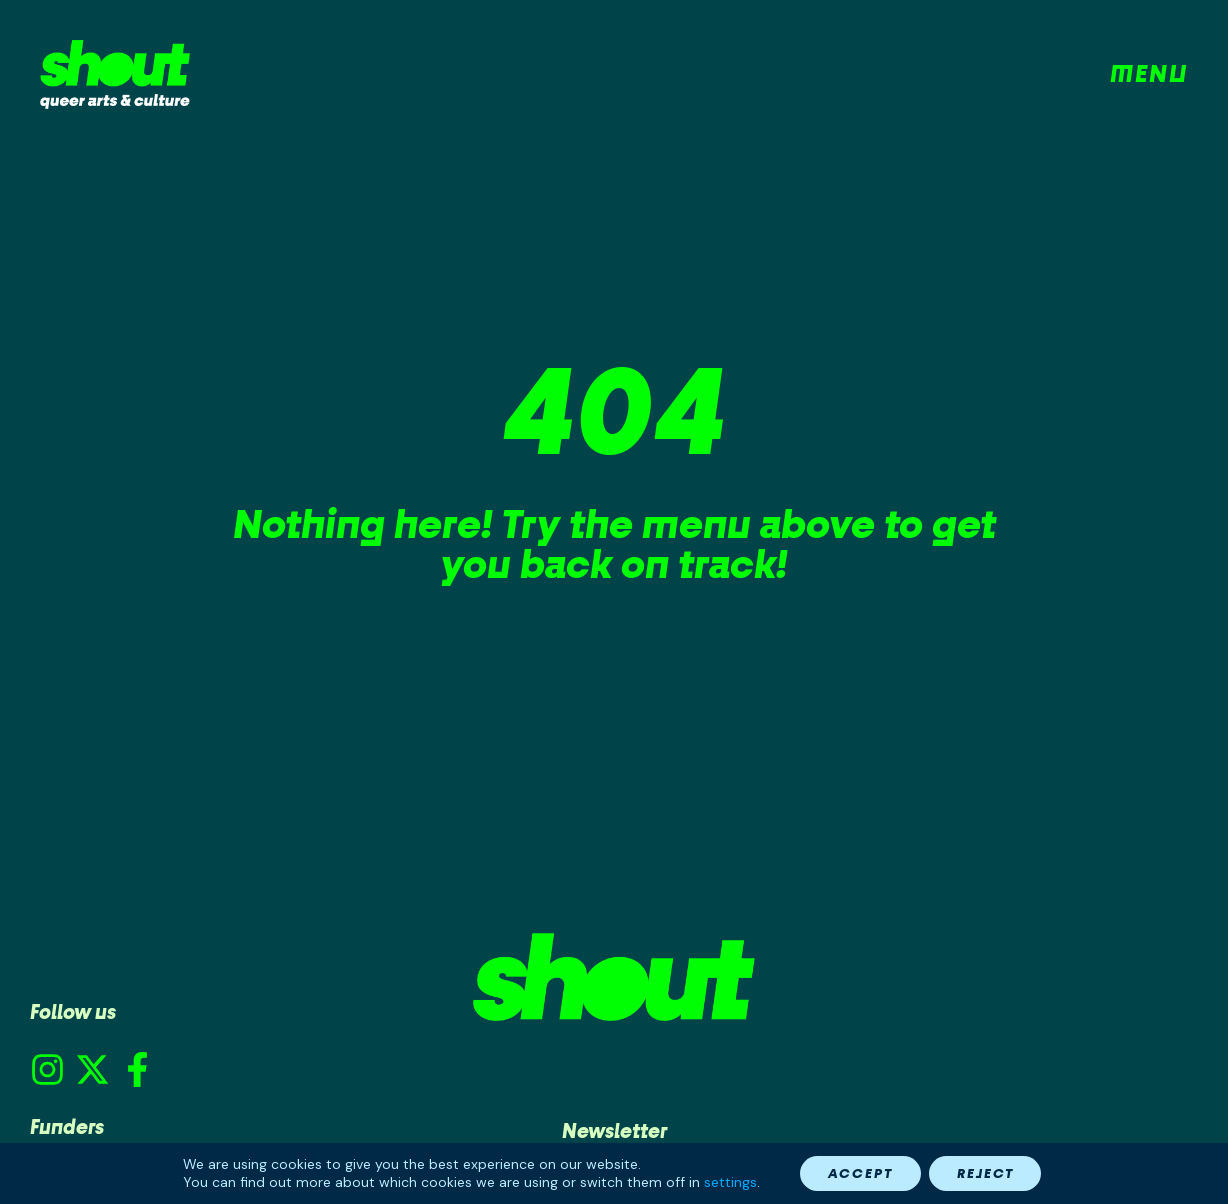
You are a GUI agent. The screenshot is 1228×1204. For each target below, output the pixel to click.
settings (724, 1182)
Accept (858, 1172)
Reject (988, 1172)
